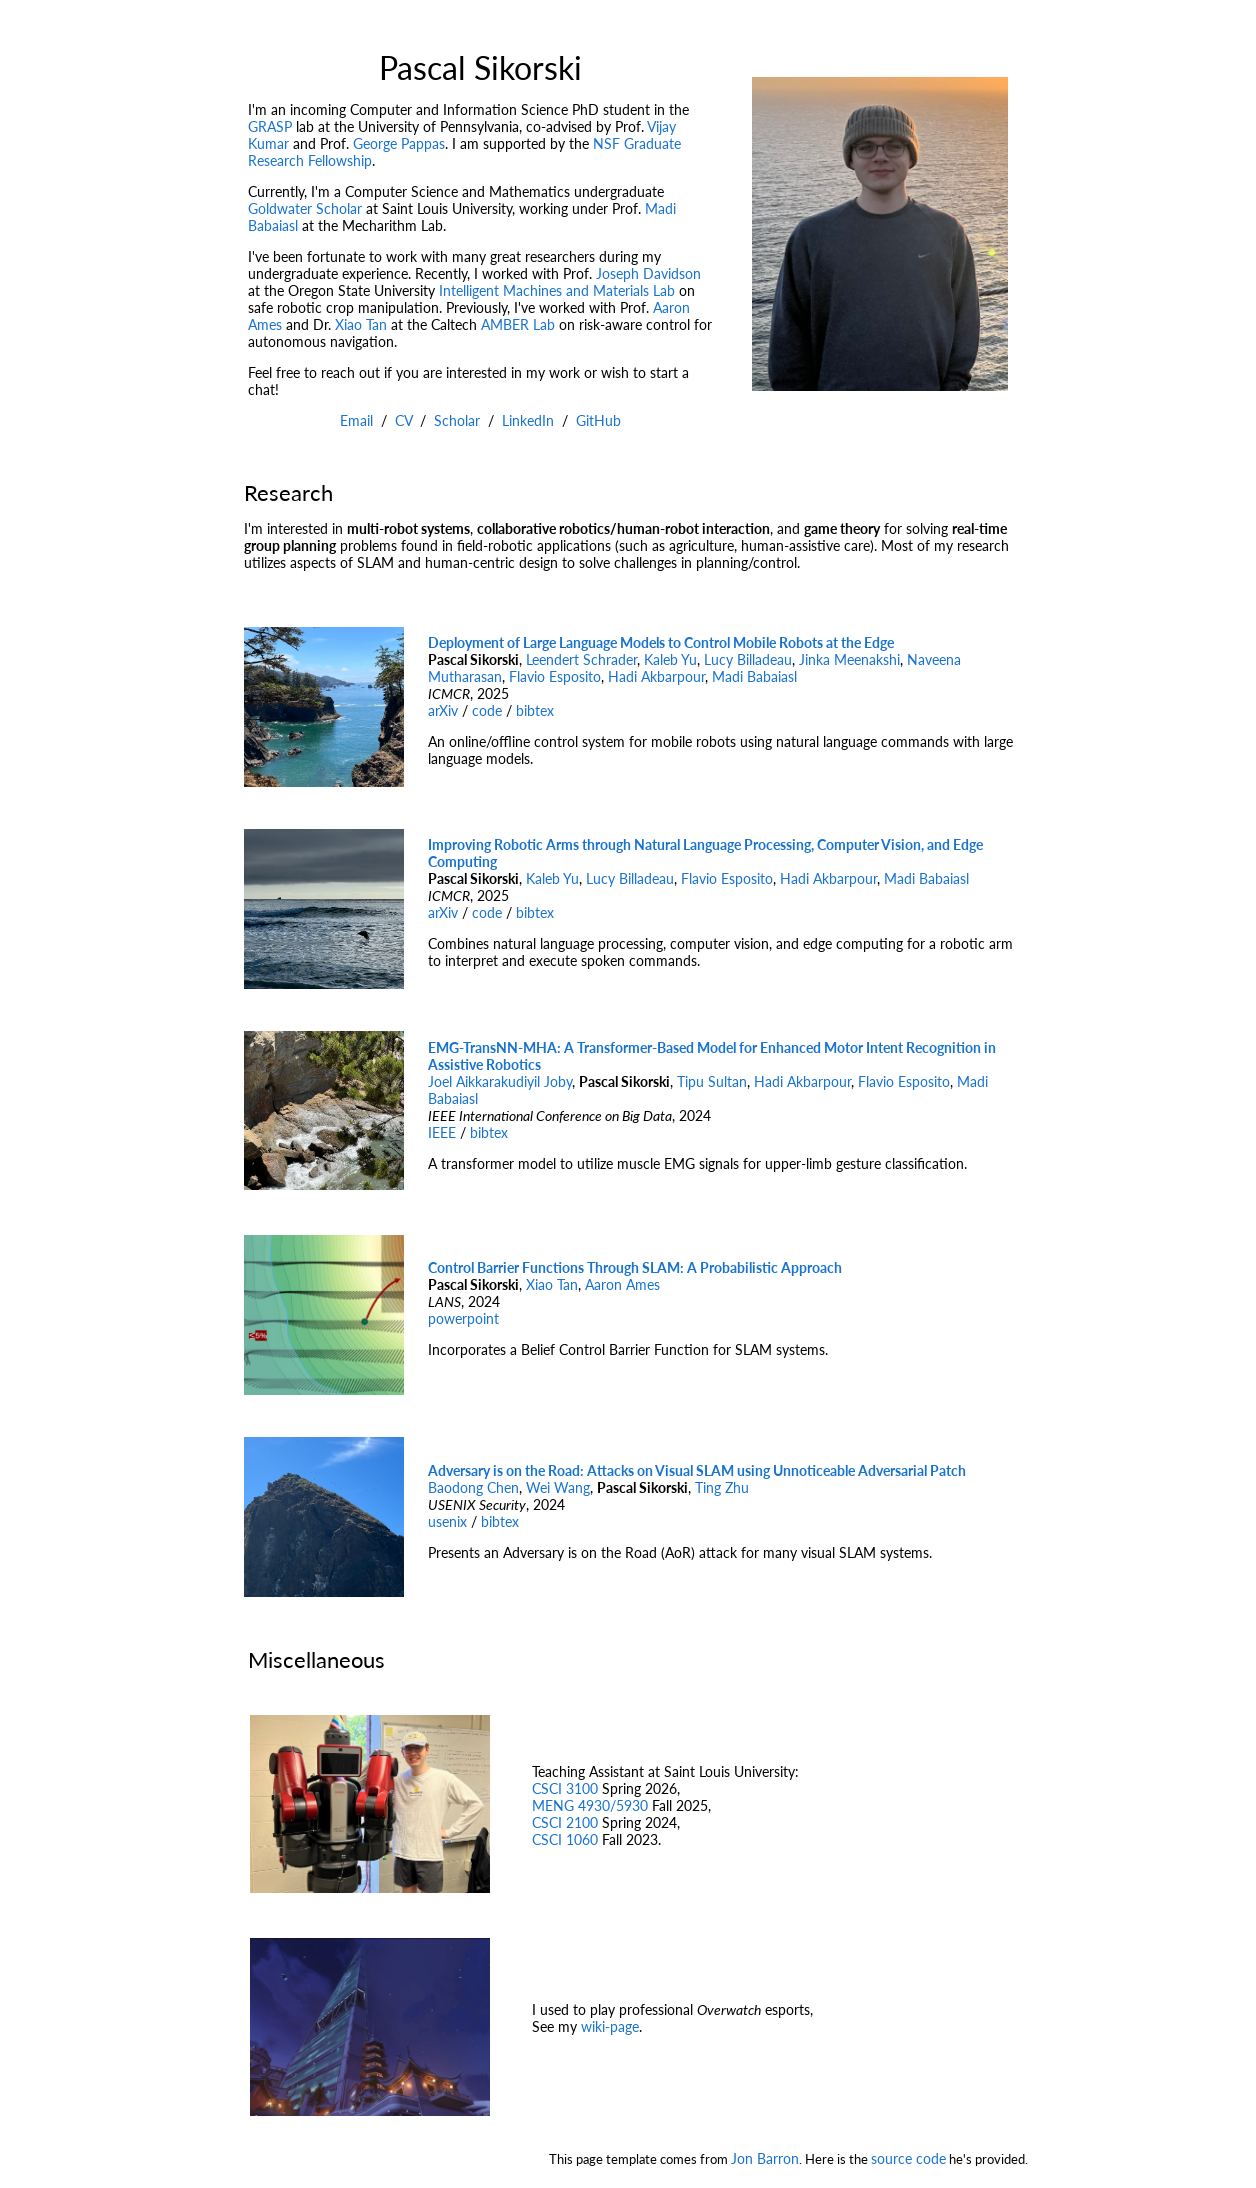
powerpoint (463, 1318)
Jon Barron (765, 2158)
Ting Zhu (722, 1487)
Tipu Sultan (712, 1081)
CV (403, 420)
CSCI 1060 (565, 1839)
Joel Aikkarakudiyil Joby (500, 1081)
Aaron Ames (622, 1284)
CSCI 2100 (565, 1822)
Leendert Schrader (581, 659)
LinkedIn (528, 420)
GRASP (270, 126)
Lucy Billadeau (748, 659)
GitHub (598, 420)
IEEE (442, 1132)
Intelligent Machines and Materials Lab (557, 290)
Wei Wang (558, 1487)
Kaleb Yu (670, 659)
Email (356, 420)
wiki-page (610, 2026)
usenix (447, 1521)
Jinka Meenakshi (849, 659)
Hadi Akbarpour (656, 676)
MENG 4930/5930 (590, 1805)
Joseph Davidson (648, 273)
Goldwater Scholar (305, 208)
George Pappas (399, 143)
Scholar (457, 420)
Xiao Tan (361, 324)
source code (908, 2158)
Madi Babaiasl (754, 676)
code (487, 710)
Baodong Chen (473, 1487)
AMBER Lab (518, 324)
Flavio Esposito (555, 676)
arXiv (443, 710)
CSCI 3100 (565, 1788)
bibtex (535, 710)
